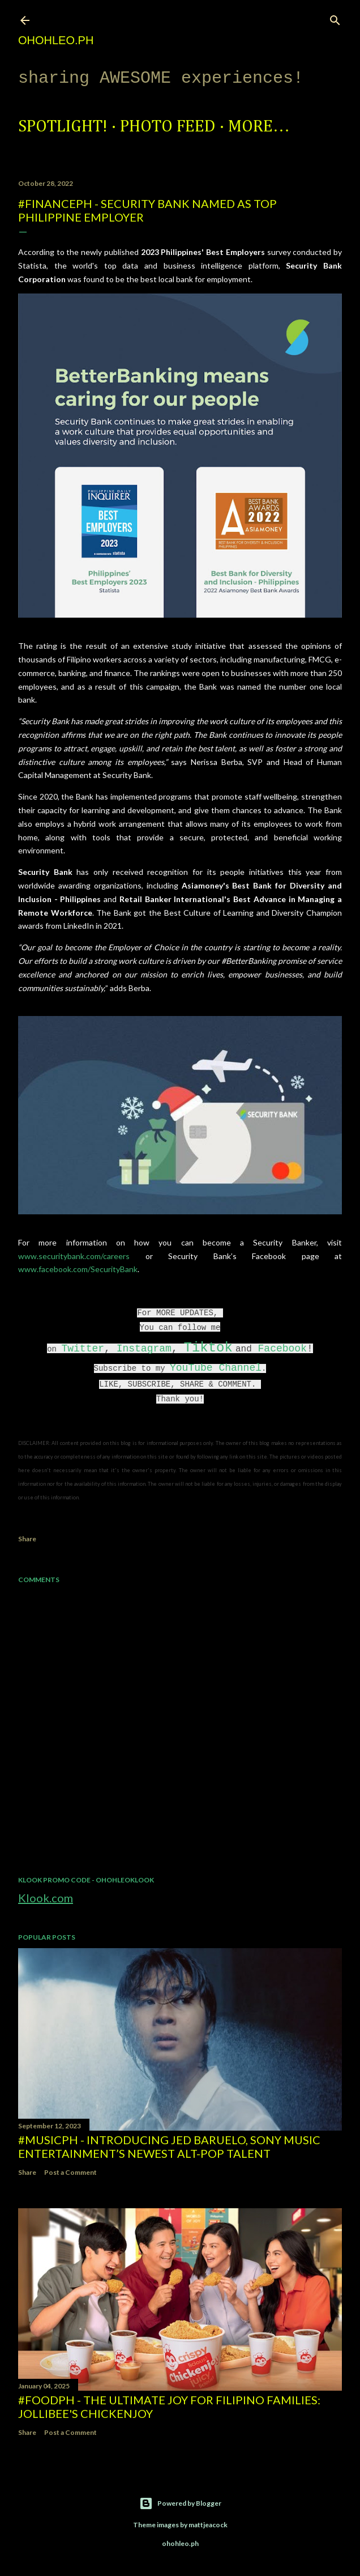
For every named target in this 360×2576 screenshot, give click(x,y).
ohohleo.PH (55, 40)
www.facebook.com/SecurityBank (78, 1269)
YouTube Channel (216, 1368)
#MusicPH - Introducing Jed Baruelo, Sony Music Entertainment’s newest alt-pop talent (169, 2146)
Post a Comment (70, 2172)
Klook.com (45, 1898)
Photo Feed (168, 126)
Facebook (282, 1348)
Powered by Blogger (180, 2503)
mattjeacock (208, 2524)
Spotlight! (63, 126)
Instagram (144, 1348)
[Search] (335, 18)
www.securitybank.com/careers (74, 1256)
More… (259, 126)
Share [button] (27, 1538)
